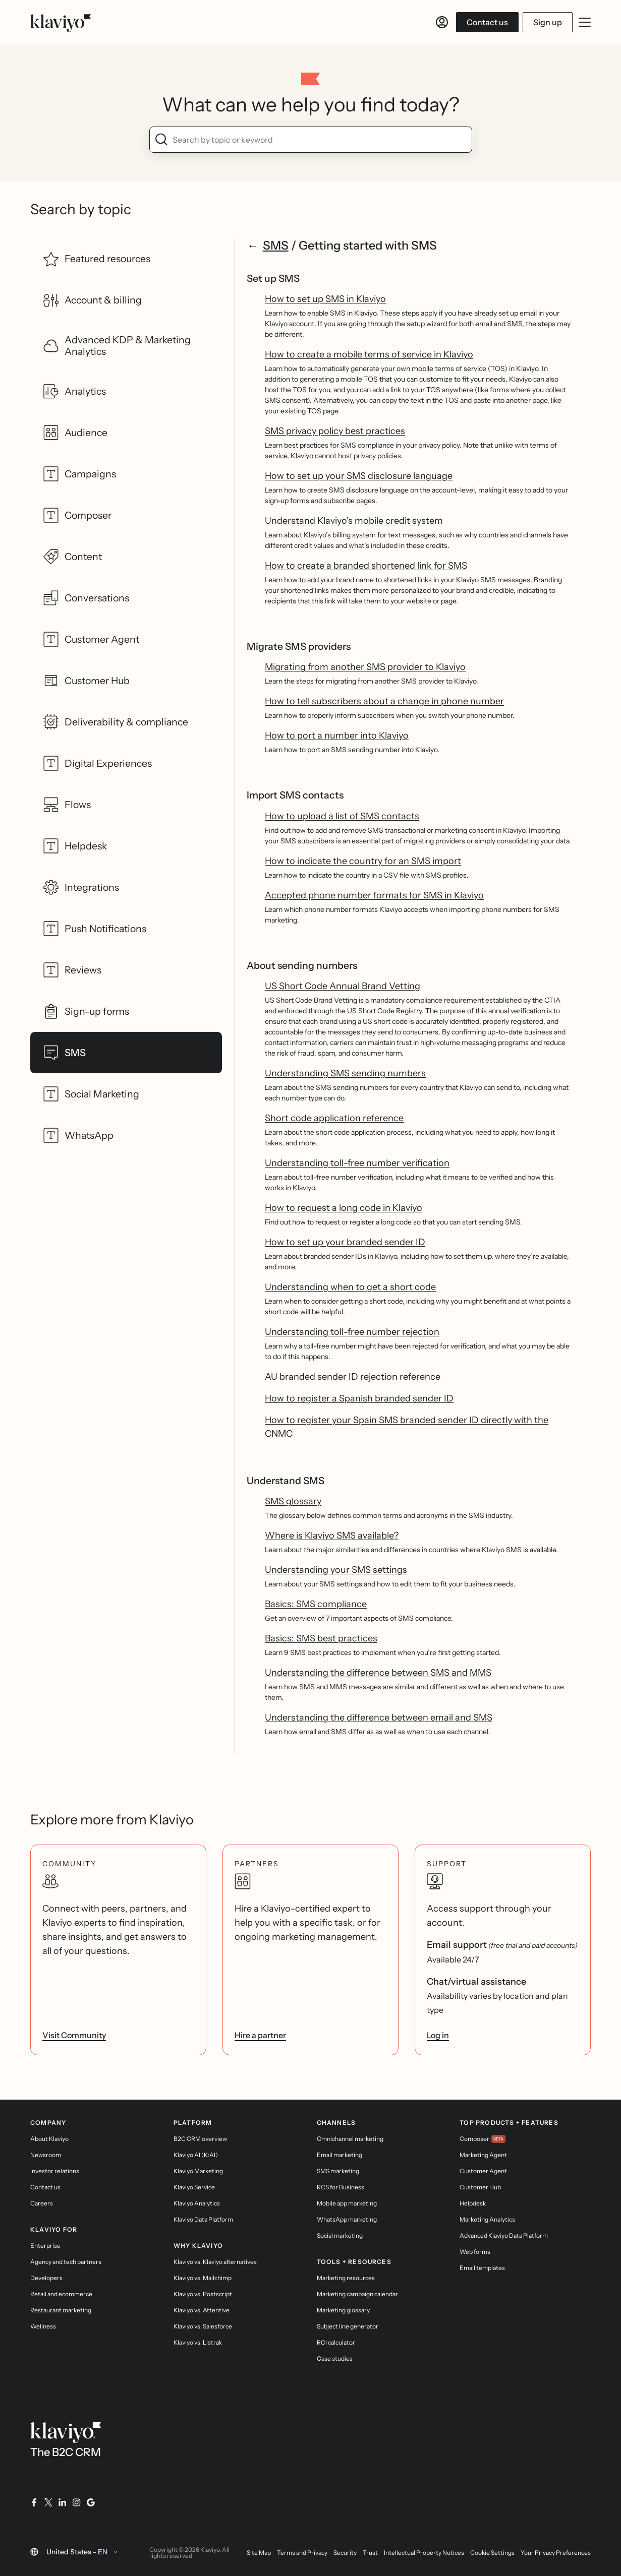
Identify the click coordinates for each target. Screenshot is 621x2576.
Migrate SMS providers (299, 646)
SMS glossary (293, 1501)
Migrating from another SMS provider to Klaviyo (365, 666)
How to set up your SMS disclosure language (359, 475)
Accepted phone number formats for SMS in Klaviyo (374, 895)
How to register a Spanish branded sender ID (359, 1398)
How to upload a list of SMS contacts (342, 816)
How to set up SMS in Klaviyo (325, 298)
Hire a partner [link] (260, 2035)
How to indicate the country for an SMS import (363, 861)
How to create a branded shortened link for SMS (366, 565)
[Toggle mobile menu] (585, 22)
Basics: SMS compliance (316, 1604)
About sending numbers (302, 965)
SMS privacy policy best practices (335, 431)
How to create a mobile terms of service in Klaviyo (369, 354)
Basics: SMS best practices (321, 1638)
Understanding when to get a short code (350, 1287)
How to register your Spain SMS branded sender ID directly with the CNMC (406, 1427)
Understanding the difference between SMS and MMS (378, 1672)
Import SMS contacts (295, 795)
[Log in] (442, 22)
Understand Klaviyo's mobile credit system (354, 520)
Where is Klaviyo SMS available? (332, 1535)
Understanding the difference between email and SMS (378, 1717)
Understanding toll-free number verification (357, 1163)
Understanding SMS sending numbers (345, 1073)
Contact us (487, 22)
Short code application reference (334, 1118)
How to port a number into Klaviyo (337, 735)
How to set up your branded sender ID (345, 1242)
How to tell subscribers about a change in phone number (384, 701)
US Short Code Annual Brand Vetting (342, 986)
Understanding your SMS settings (336, 1569)
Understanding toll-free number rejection (352, 1331)
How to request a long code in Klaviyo (343, 1207)
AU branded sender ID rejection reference (352, 1376)
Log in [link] (438, 2035)
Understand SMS (285, 1481)
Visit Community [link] (74, 2035)
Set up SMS (273, 278)
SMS (276, 245)
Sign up (547, 22)
